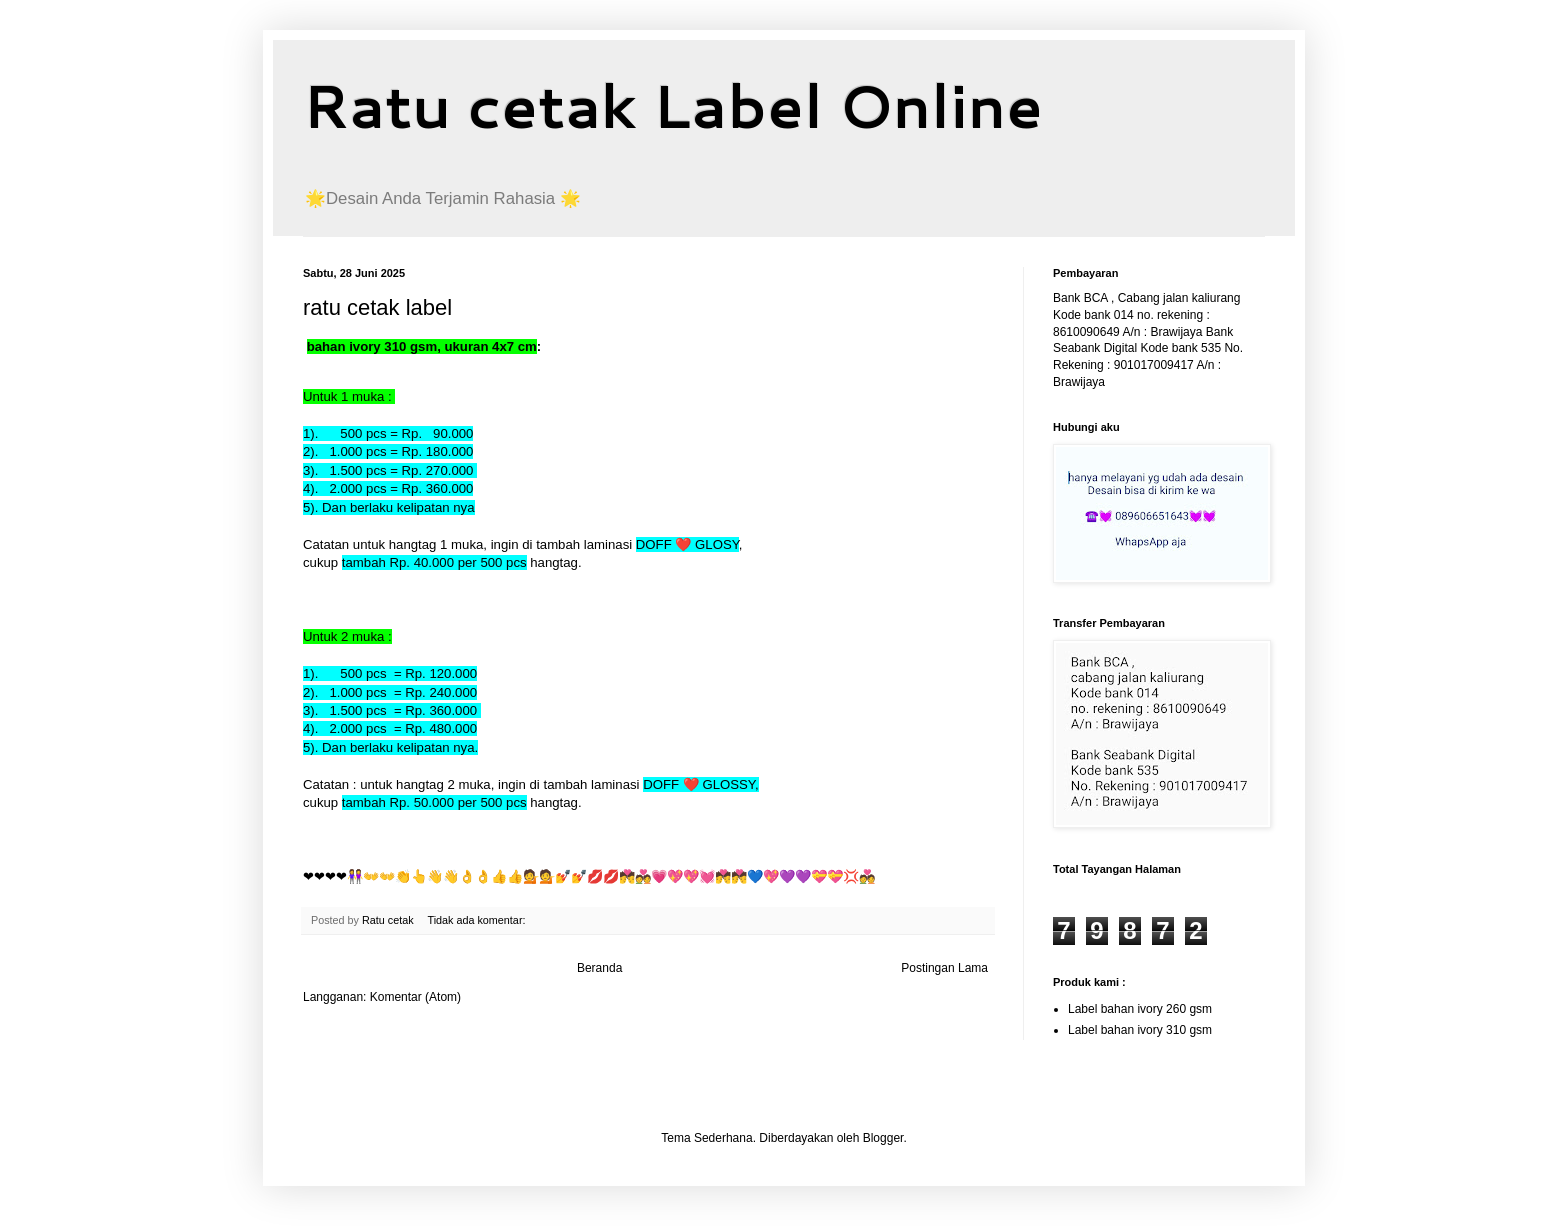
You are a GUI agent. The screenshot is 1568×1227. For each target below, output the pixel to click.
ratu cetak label (377, 307)
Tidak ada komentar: (477, 920)
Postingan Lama (944, 968)
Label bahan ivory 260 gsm (1140, 1009)
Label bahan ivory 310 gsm (1140, 1030)
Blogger (883, 1138)
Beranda (599, 968)
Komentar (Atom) (415, 997)
